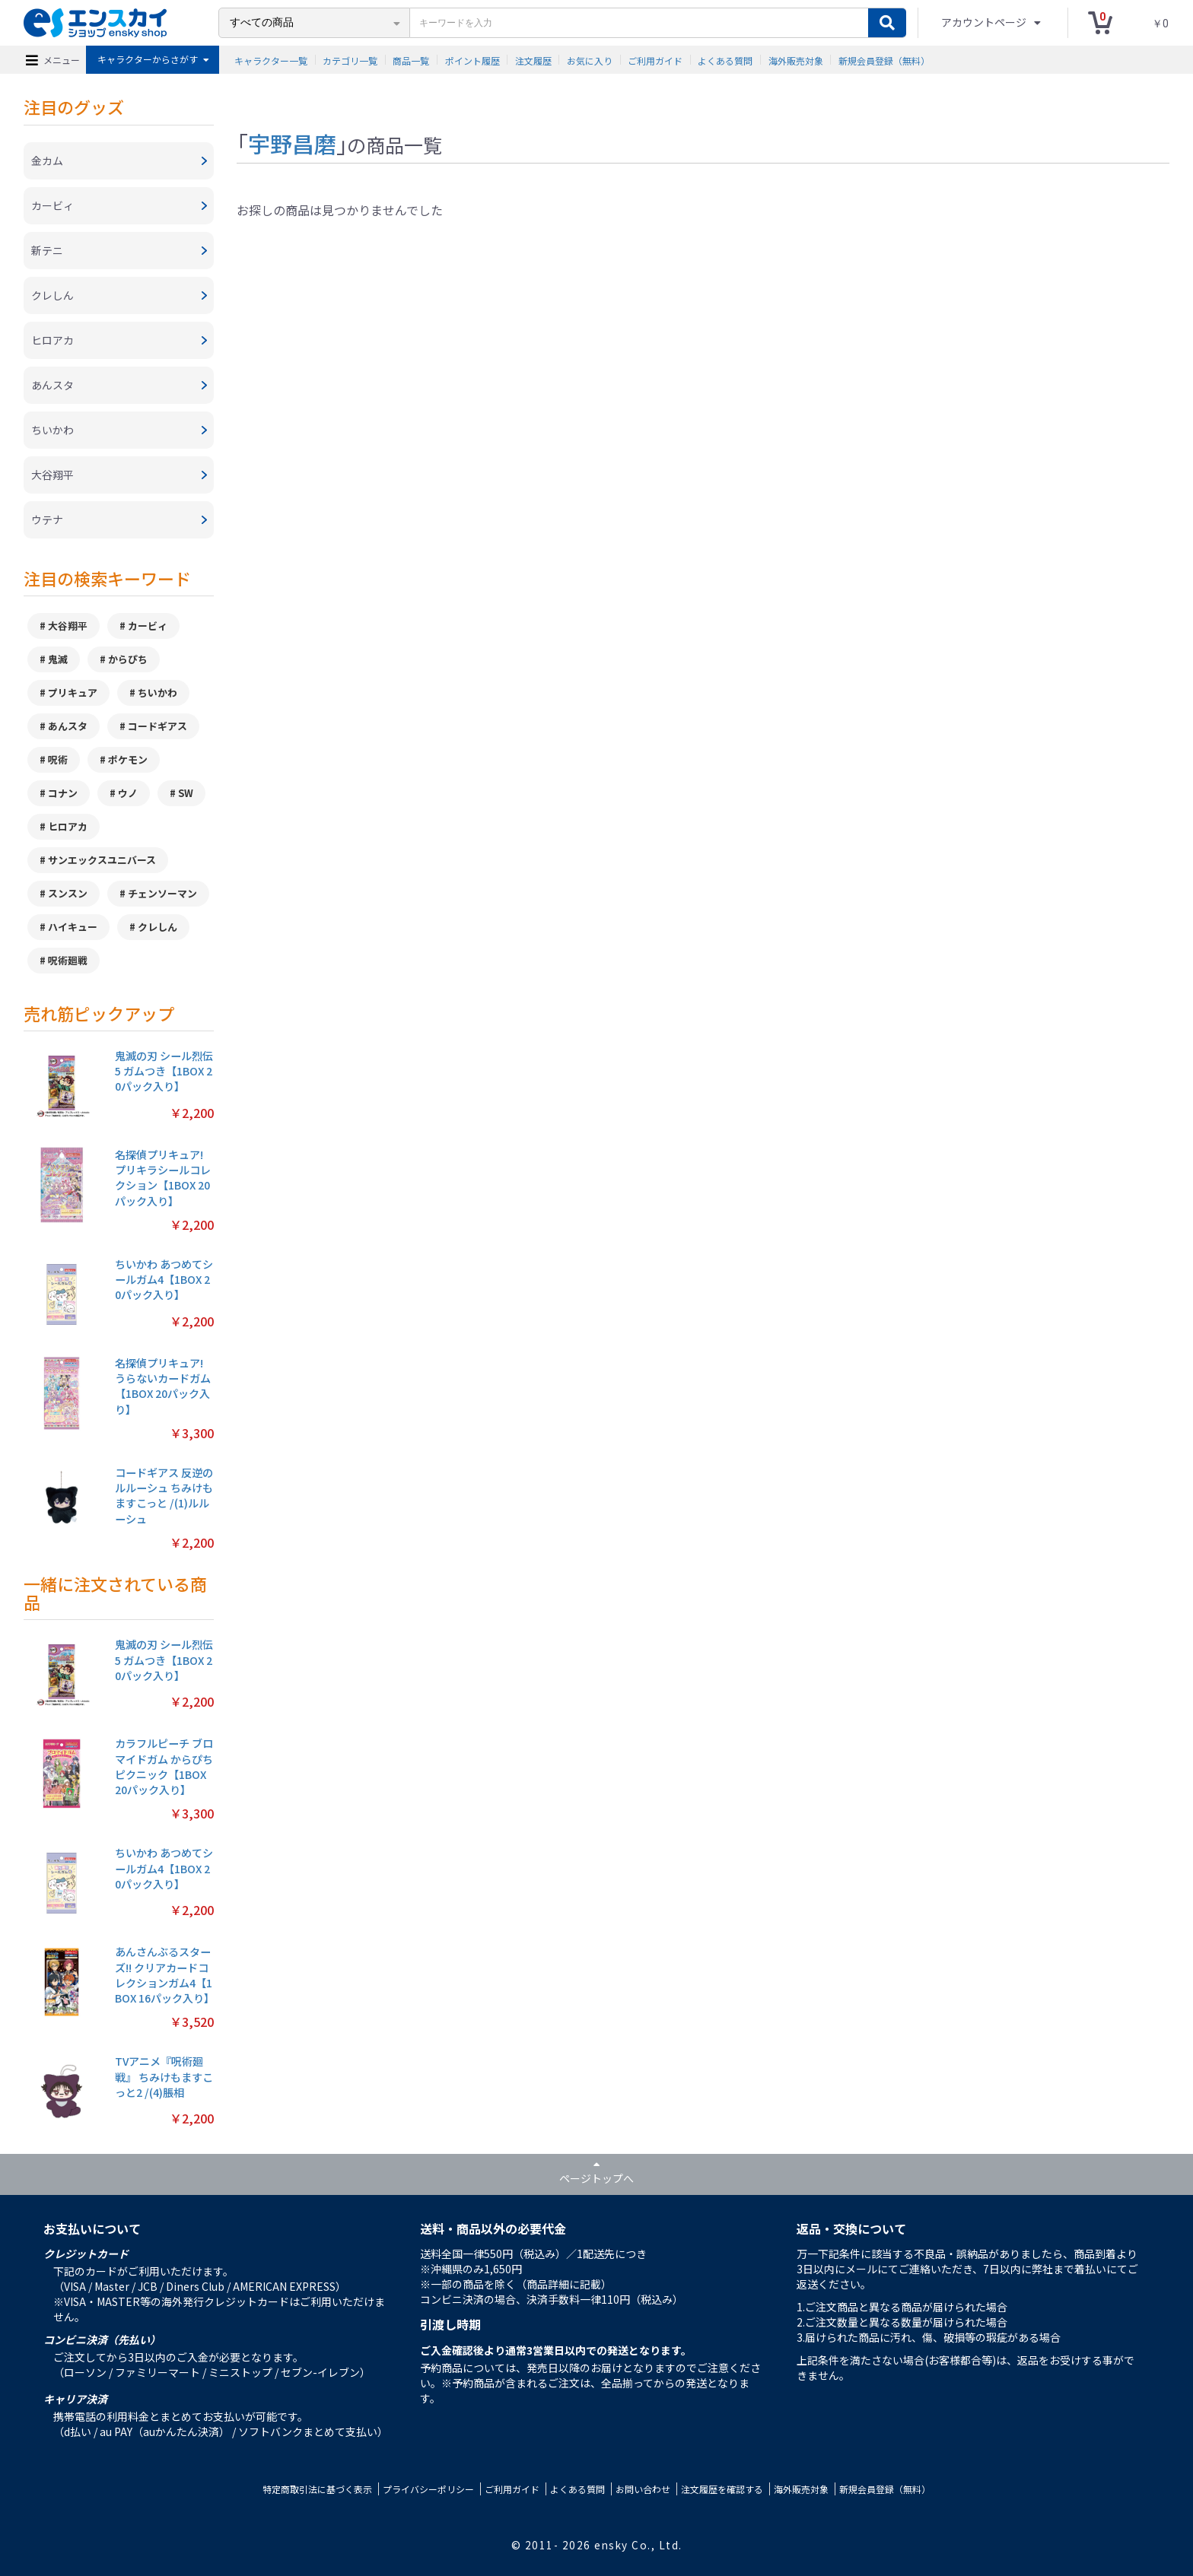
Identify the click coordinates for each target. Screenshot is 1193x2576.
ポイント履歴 (472, 59)
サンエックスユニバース (102, 860)
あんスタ (67, 726)
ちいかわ (157, 692)
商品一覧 (411, 59)
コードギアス (157, 726)
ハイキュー (72, 927)
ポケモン (128, 759)
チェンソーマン (162, 893)
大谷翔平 (67, 625)
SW (185, 793)
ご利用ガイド (655, 59)
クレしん (157, 927)
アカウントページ (985, 22)
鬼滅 (58, 659)
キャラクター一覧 (270, 59)
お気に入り (589, 59)
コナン (63, 793)
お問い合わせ (643, 2488)
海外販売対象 (795, 59)
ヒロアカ (67, 826)
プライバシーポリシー (428, 2488)
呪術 (58, 759)
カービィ (147, 625)
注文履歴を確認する (722, 2488)
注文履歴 (533, 59)
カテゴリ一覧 (350, 59)
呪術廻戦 (67, 960)
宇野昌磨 (292, 143)
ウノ (128, 793)
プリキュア (72, 692)
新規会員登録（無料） (884, 59)
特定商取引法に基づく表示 (317, 2488)
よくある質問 (725, 59)
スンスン (67, 893)
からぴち (128, 659)
